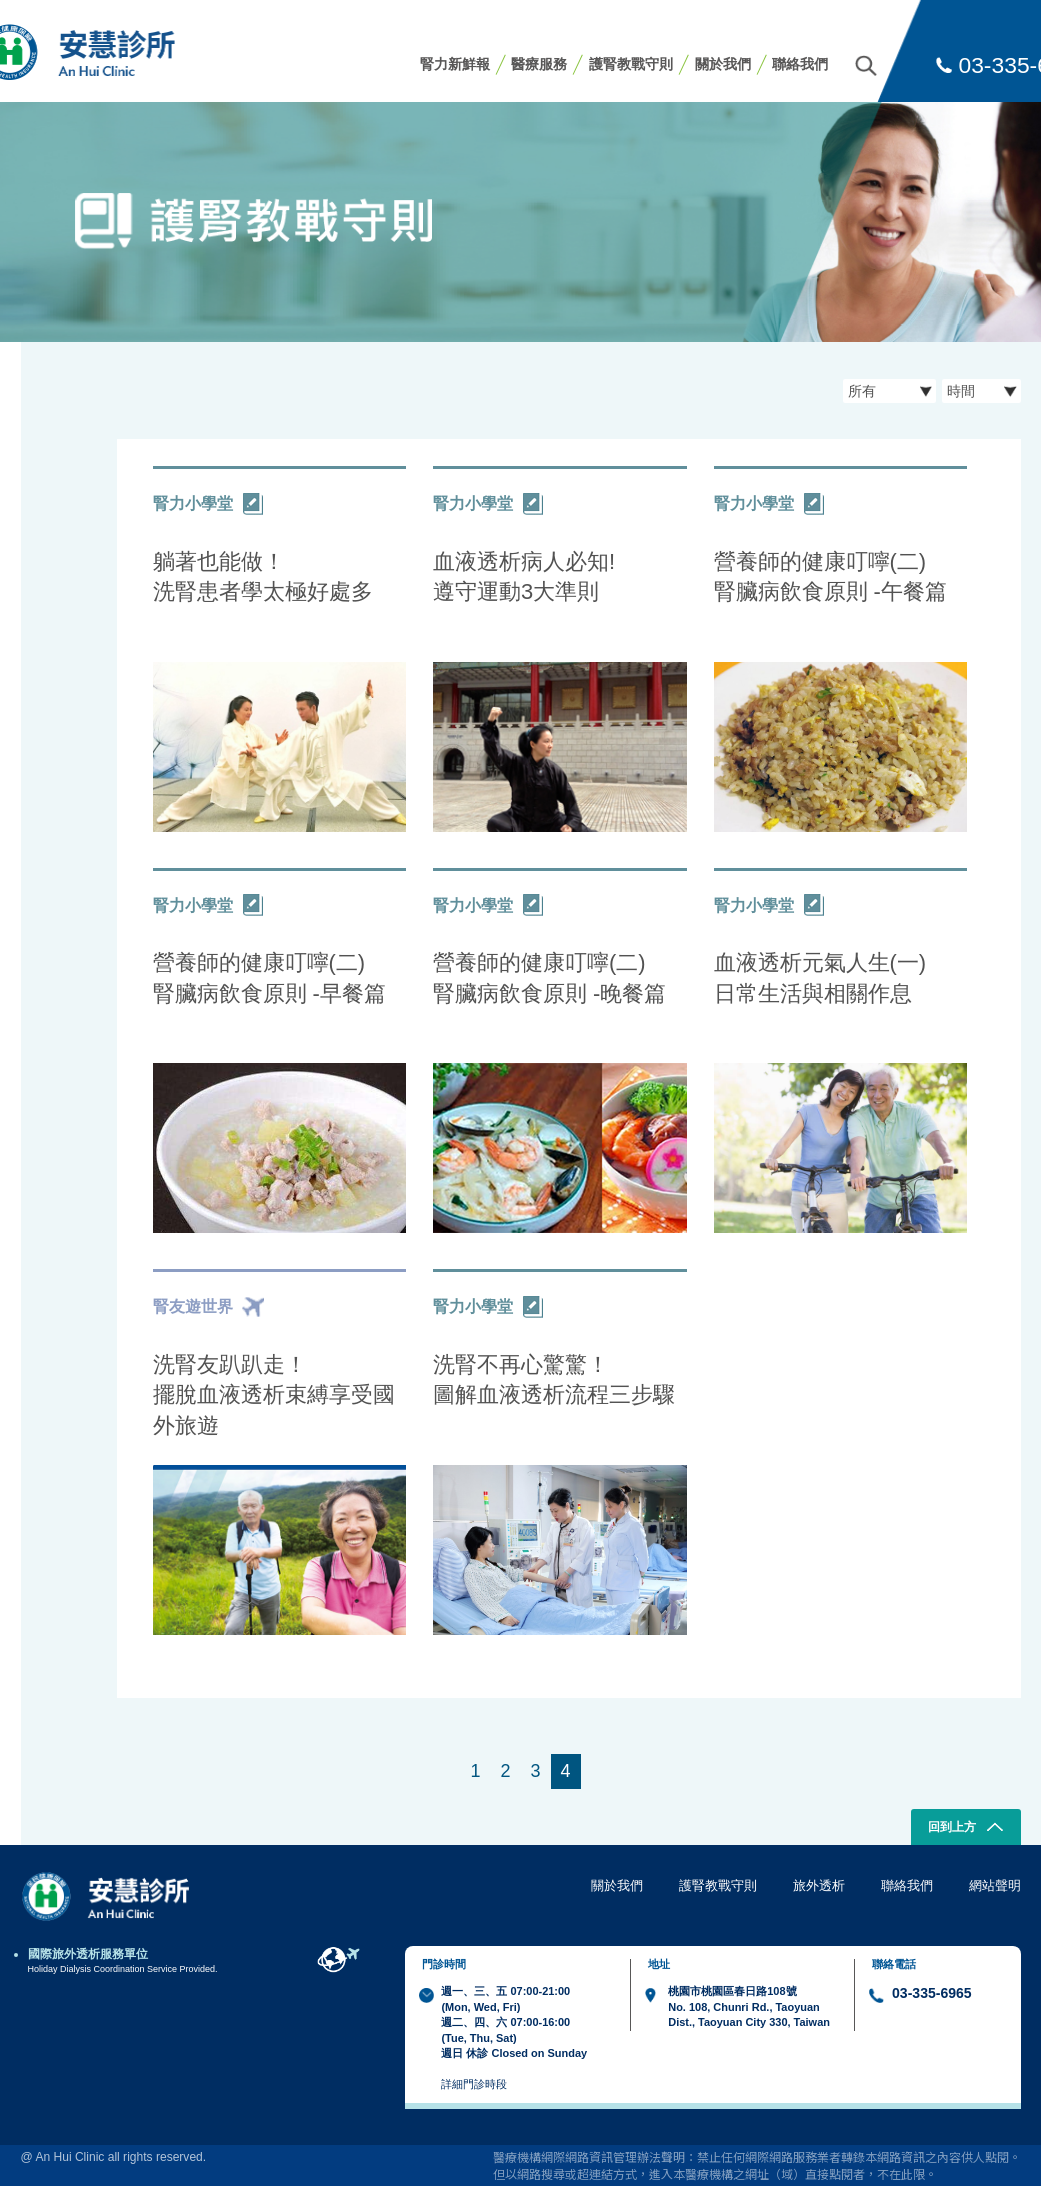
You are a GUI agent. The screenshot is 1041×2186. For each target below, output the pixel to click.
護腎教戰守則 (631, 64)
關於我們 (723, 64)
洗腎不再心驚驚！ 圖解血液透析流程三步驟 (554, 1380)
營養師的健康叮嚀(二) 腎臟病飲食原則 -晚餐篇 (549, 978)
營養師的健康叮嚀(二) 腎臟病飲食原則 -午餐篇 (830, 577)
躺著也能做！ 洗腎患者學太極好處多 (263, 577)
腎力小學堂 (208, 504)
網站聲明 (995, 1885)
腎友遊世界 (208, 1307)
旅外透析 (819, 1885)
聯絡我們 (800, 64)
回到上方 (965, 1829)
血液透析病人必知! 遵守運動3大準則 (524, 577)
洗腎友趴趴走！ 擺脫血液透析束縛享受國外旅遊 (274, 1395)
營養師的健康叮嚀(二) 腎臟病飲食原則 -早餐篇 (269, 978)
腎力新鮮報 (455, 64)
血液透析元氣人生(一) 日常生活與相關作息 (820, 978)
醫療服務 (539, 64)
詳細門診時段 (474, 2084)
